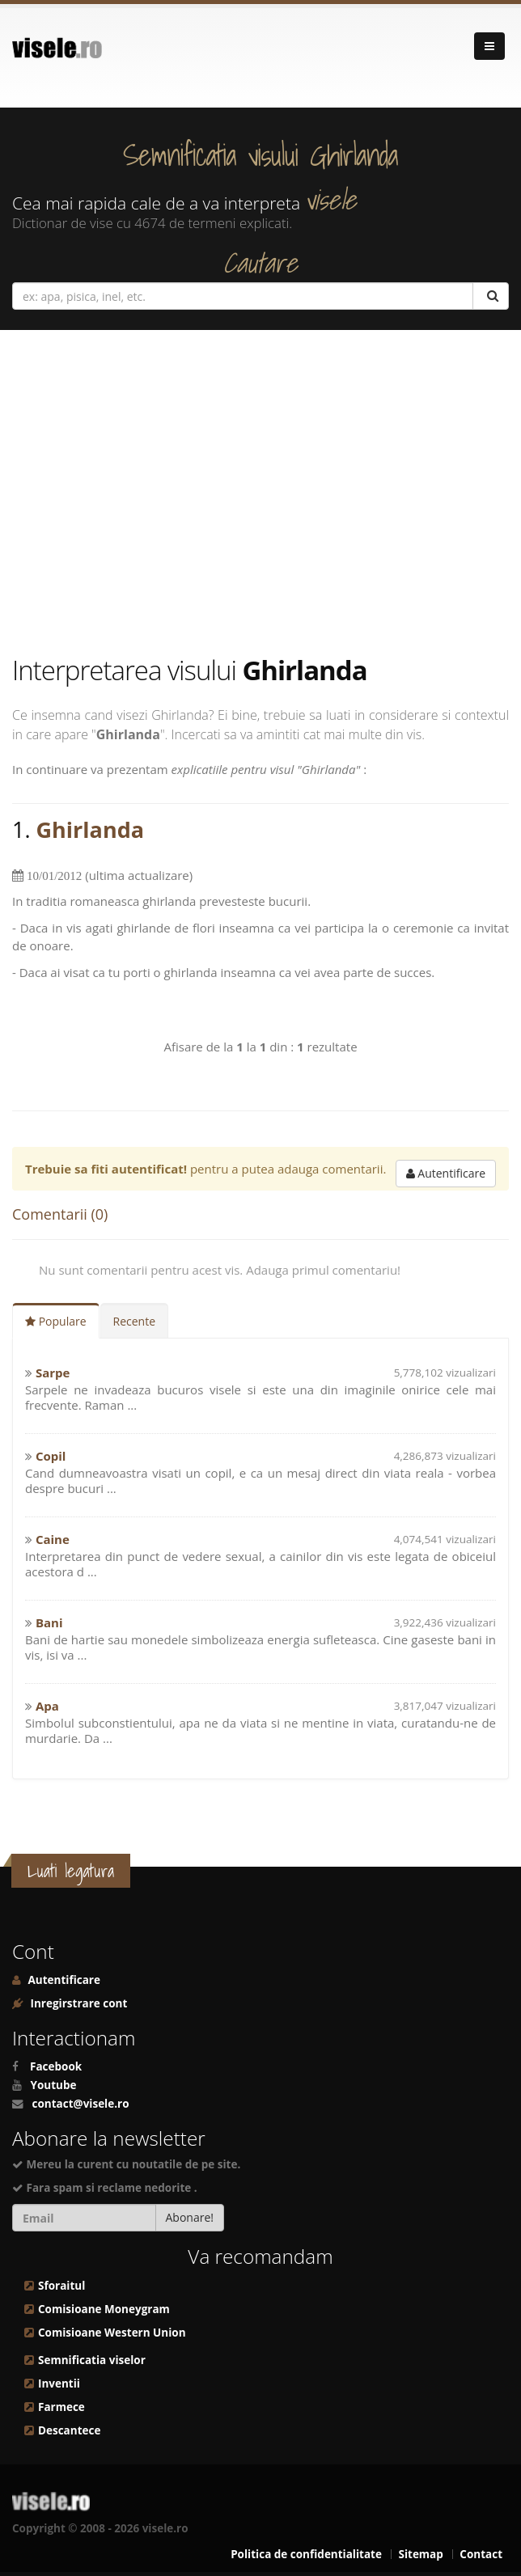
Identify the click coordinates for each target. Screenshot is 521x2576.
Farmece (61, 2407)
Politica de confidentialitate (306, 2554)
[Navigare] (489, 46)
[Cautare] (490, 296)
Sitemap (420, 2554)
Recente (134, 1321)
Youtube (54, 2085)
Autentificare (445, 1173)
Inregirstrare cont (77, 2003)
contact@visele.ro (80, 2103)
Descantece (69, 2430)
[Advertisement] (260, 492)
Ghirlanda (90, 829)
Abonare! (190, 2217)
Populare (56, 1321)
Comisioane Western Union (112, 2332)
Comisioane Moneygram (104, 2309)
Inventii (59, 2383)
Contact (481, 2554)
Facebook (56, 2066)
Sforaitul (61, 2285)
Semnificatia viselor (92, 2360)
